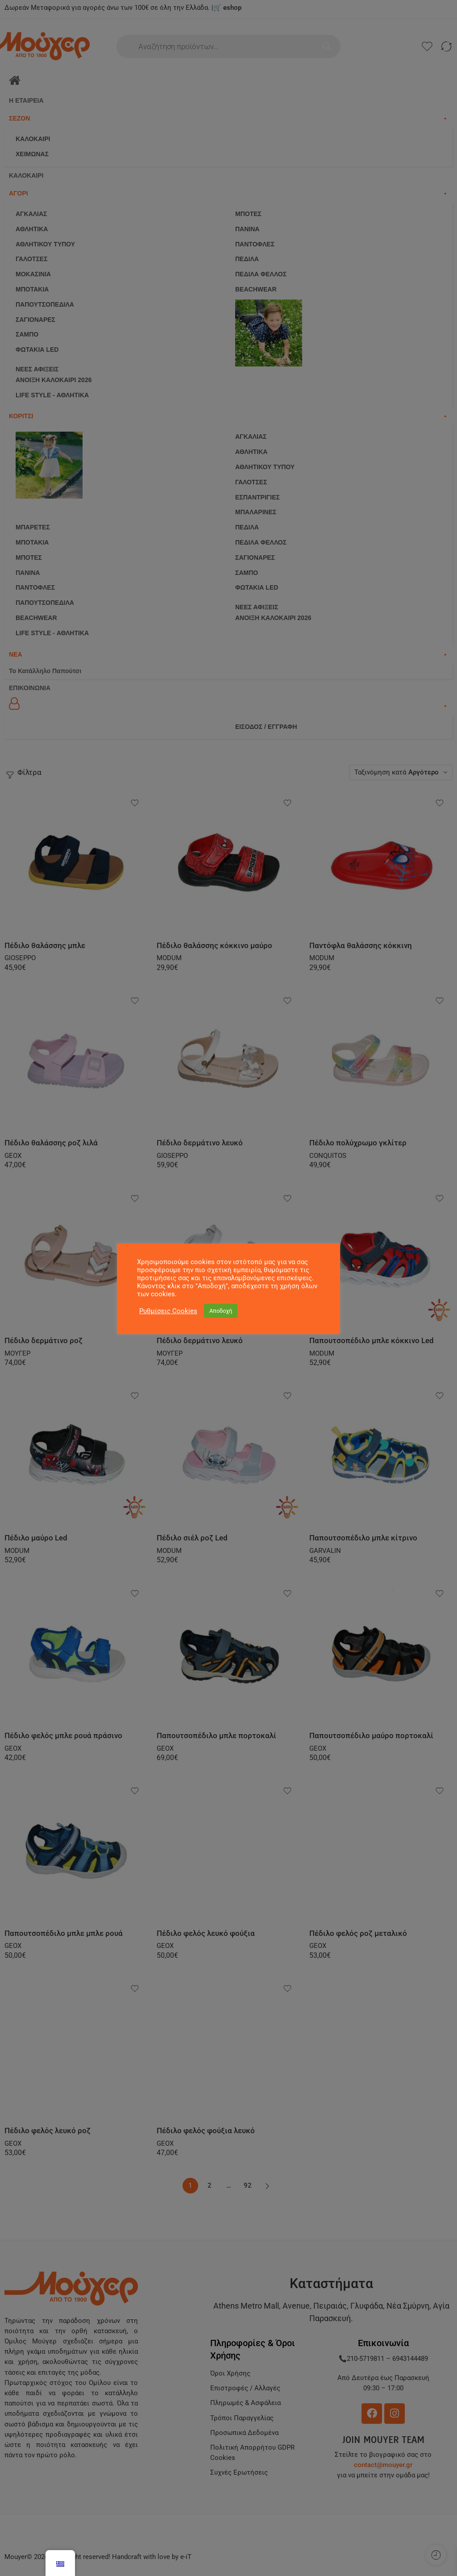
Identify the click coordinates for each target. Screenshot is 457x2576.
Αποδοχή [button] (220, 1310)
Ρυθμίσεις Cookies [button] (168, 1311)
